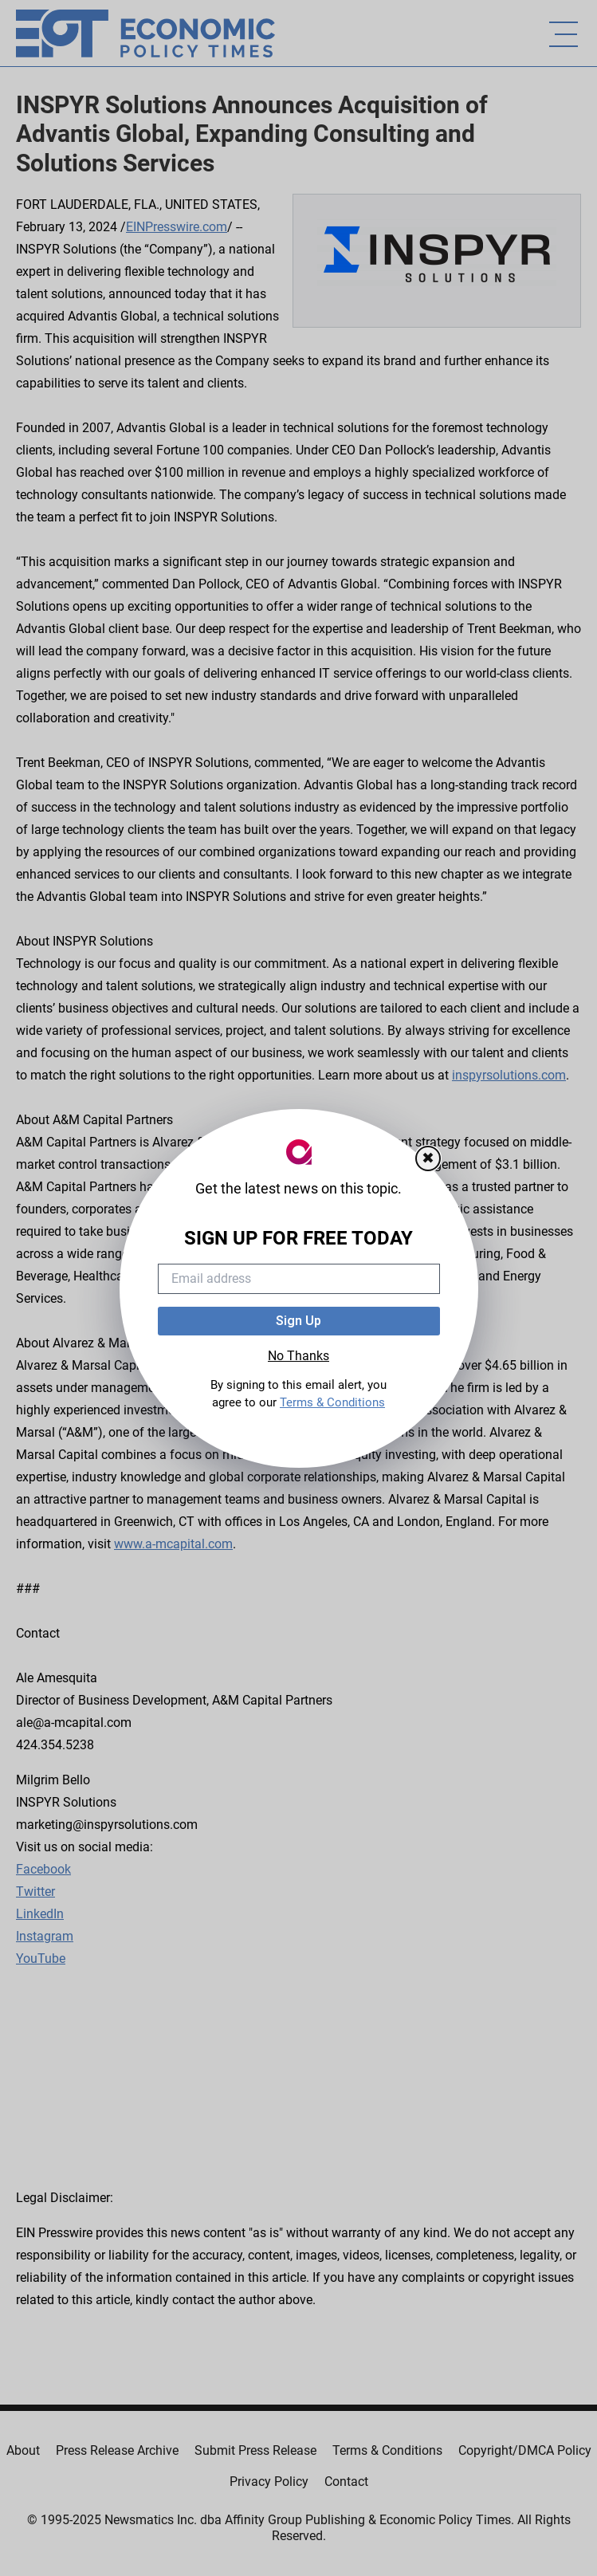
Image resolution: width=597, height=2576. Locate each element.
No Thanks (298, 1355)
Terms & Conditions (332, 1402)
